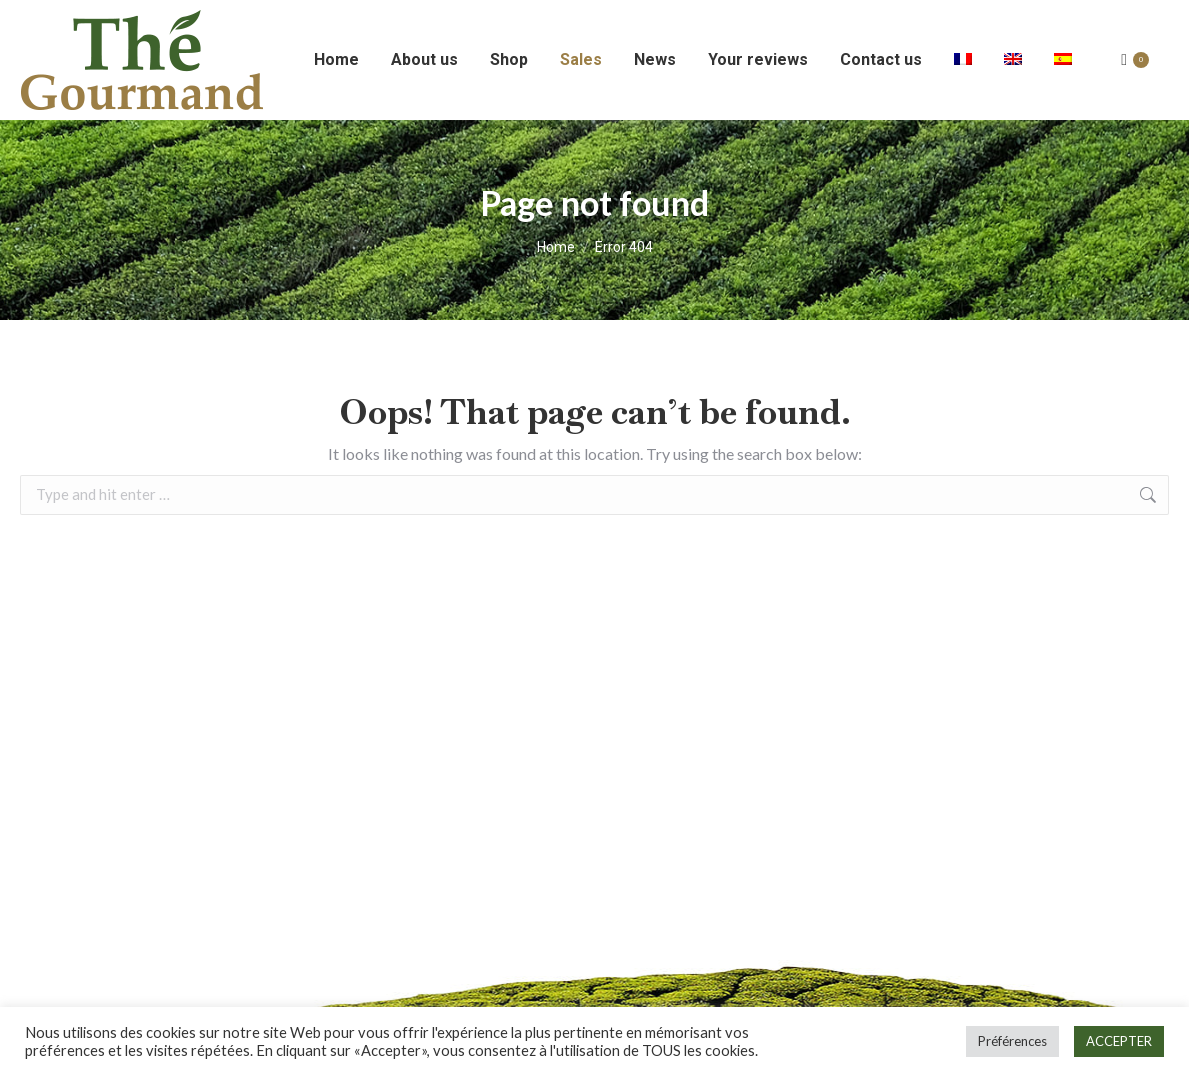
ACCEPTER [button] (1119, 1041)
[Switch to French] (963, 60)
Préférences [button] (1012, 1041)
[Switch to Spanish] (1063, 60)
